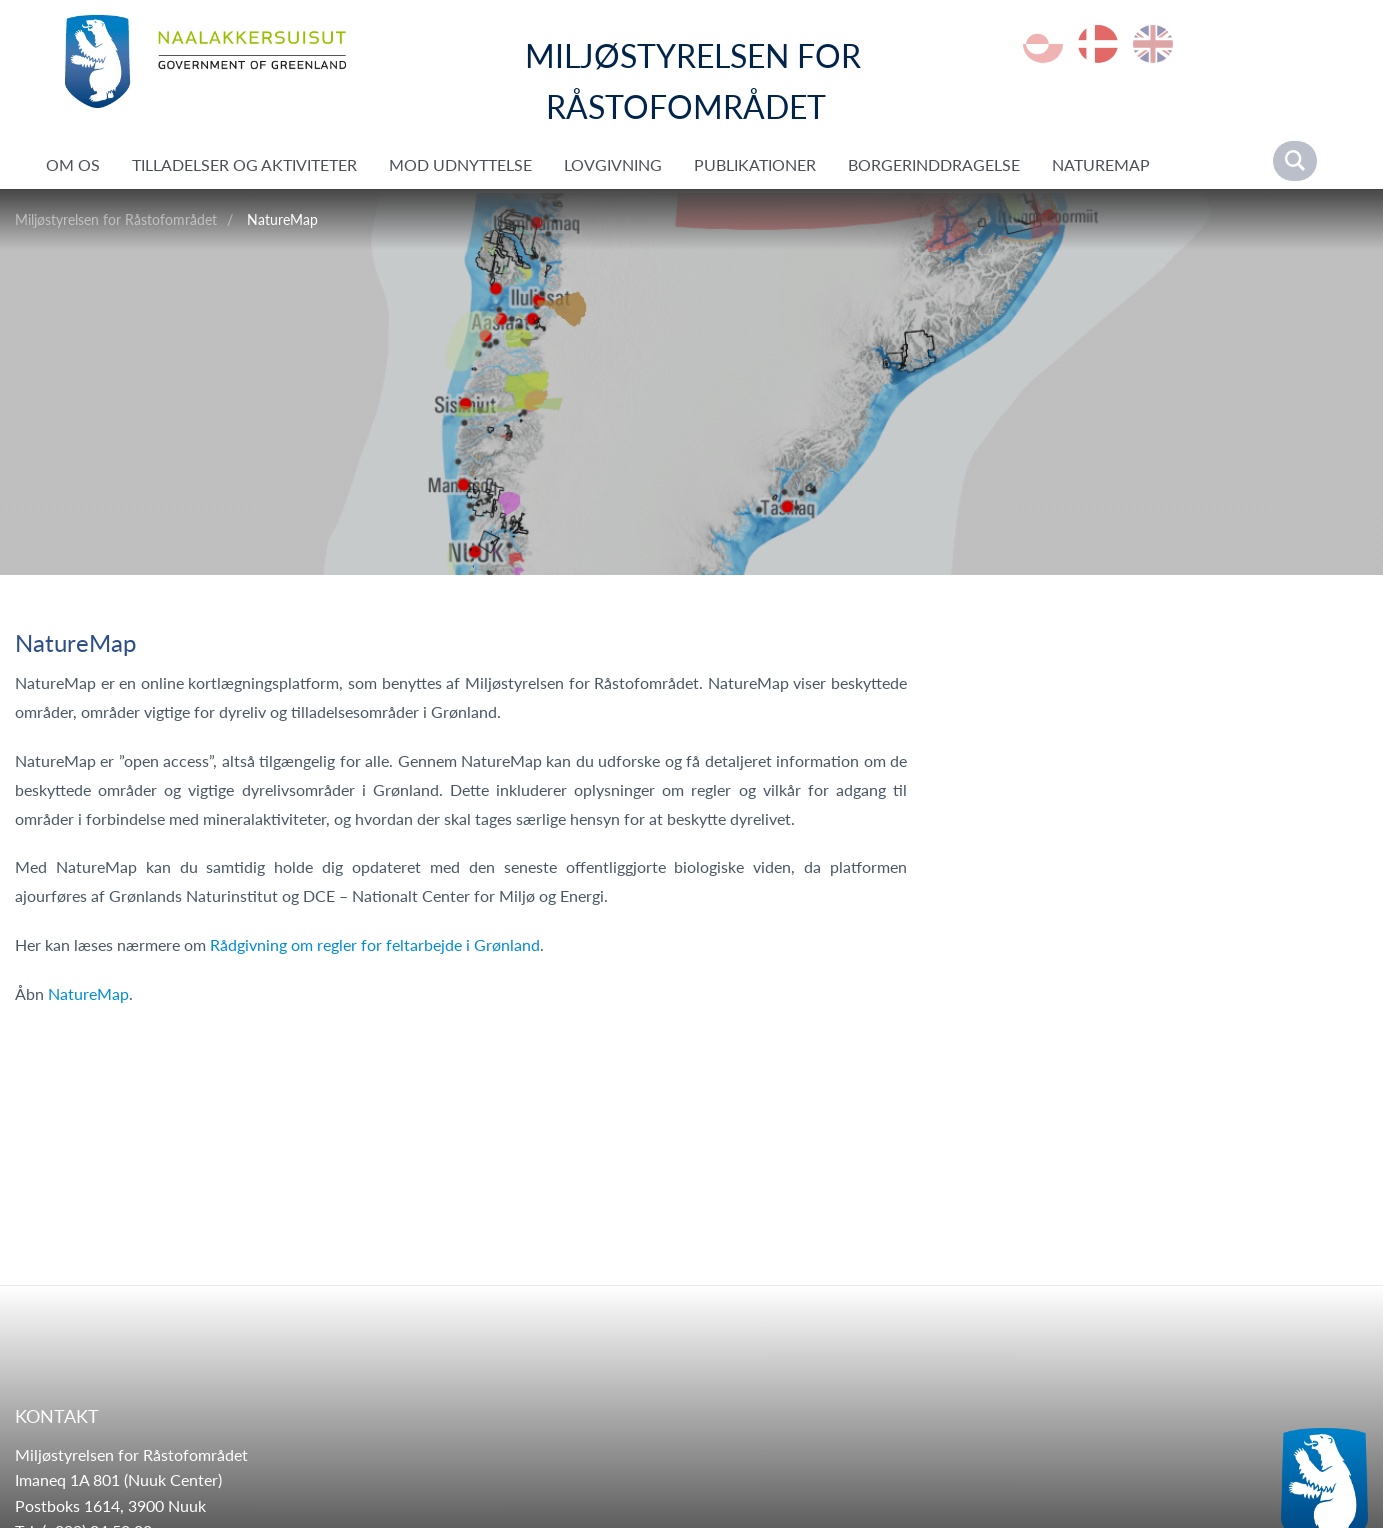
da (1098, 44)
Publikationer (755, 164)
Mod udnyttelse (460, 164)
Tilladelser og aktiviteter (244, 164)
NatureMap (1101, 164)
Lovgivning (613, 164)
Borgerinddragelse (934, 164)
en (1153, 44)
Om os (73, 164)
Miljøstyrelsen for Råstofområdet (116, 219)
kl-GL (1043, 44)
